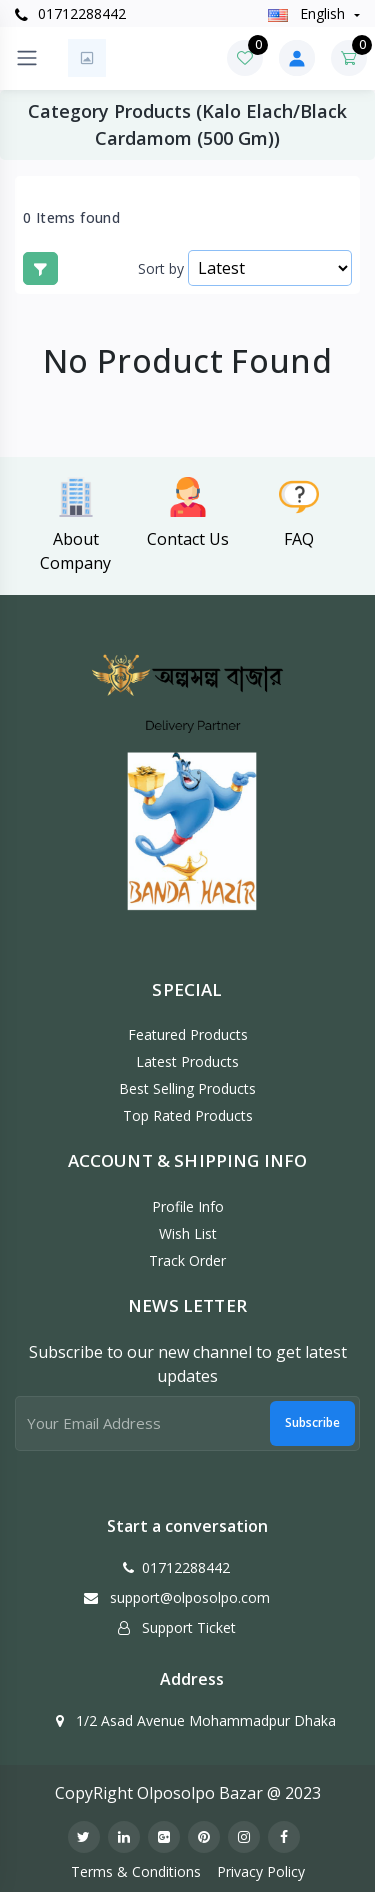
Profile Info (188, 1206)
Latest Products (187, 1061)
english (308, 13)
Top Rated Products (188, 1115)
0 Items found (71, 218)
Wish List (188, 1233)
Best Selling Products (187, 1088)
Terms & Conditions (136, 1871)
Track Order (187, 1260)
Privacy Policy (261, 1871)
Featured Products (188, 1034)
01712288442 (70, 13)
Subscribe (312, 1422)
